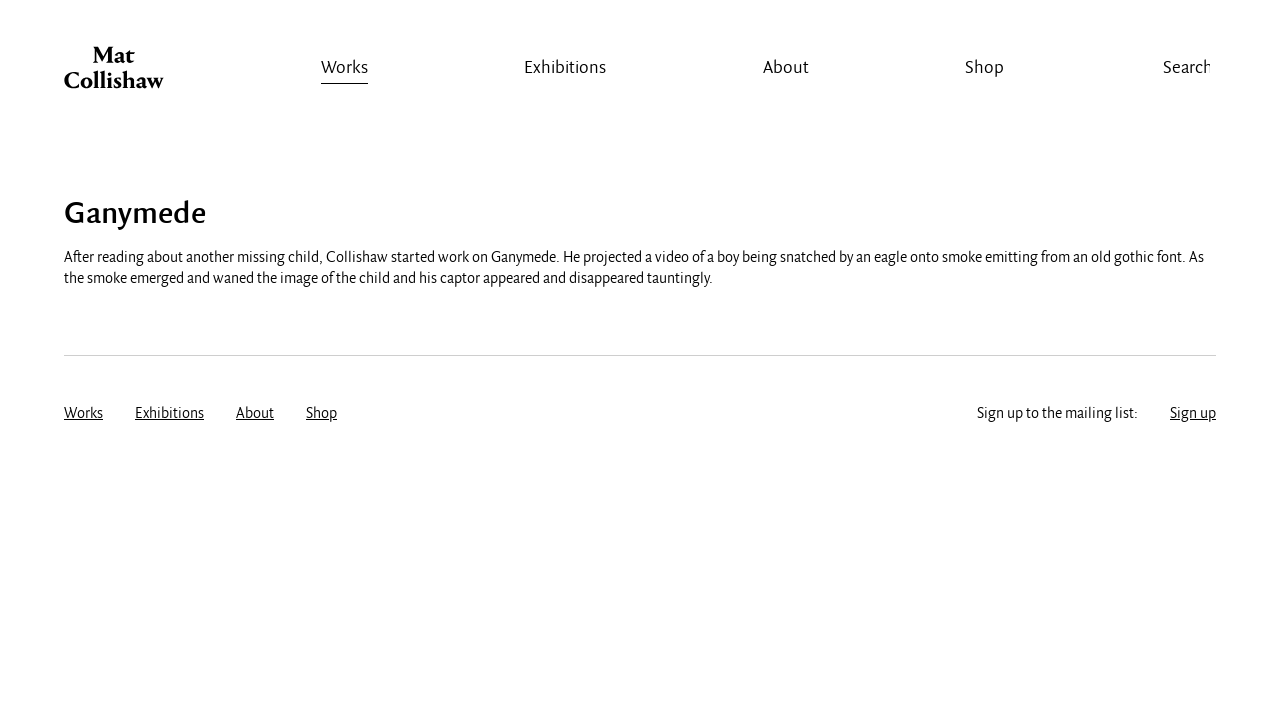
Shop (984, 68)
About (786, 68)
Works (344, 68)
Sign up (1193, 414)
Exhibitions (565, 68)
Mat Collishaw (114, 73)
